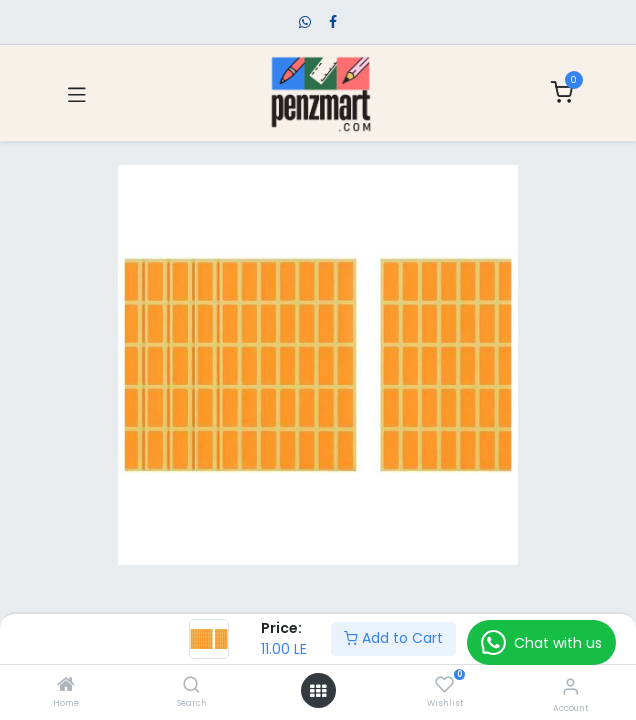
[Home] (66, 686)
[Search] (191, 686)
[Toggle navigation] (77, 93)
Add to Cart (393, 638)
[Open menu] (318, 691)
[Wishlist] (444, 685)
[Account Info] (570, 686)
